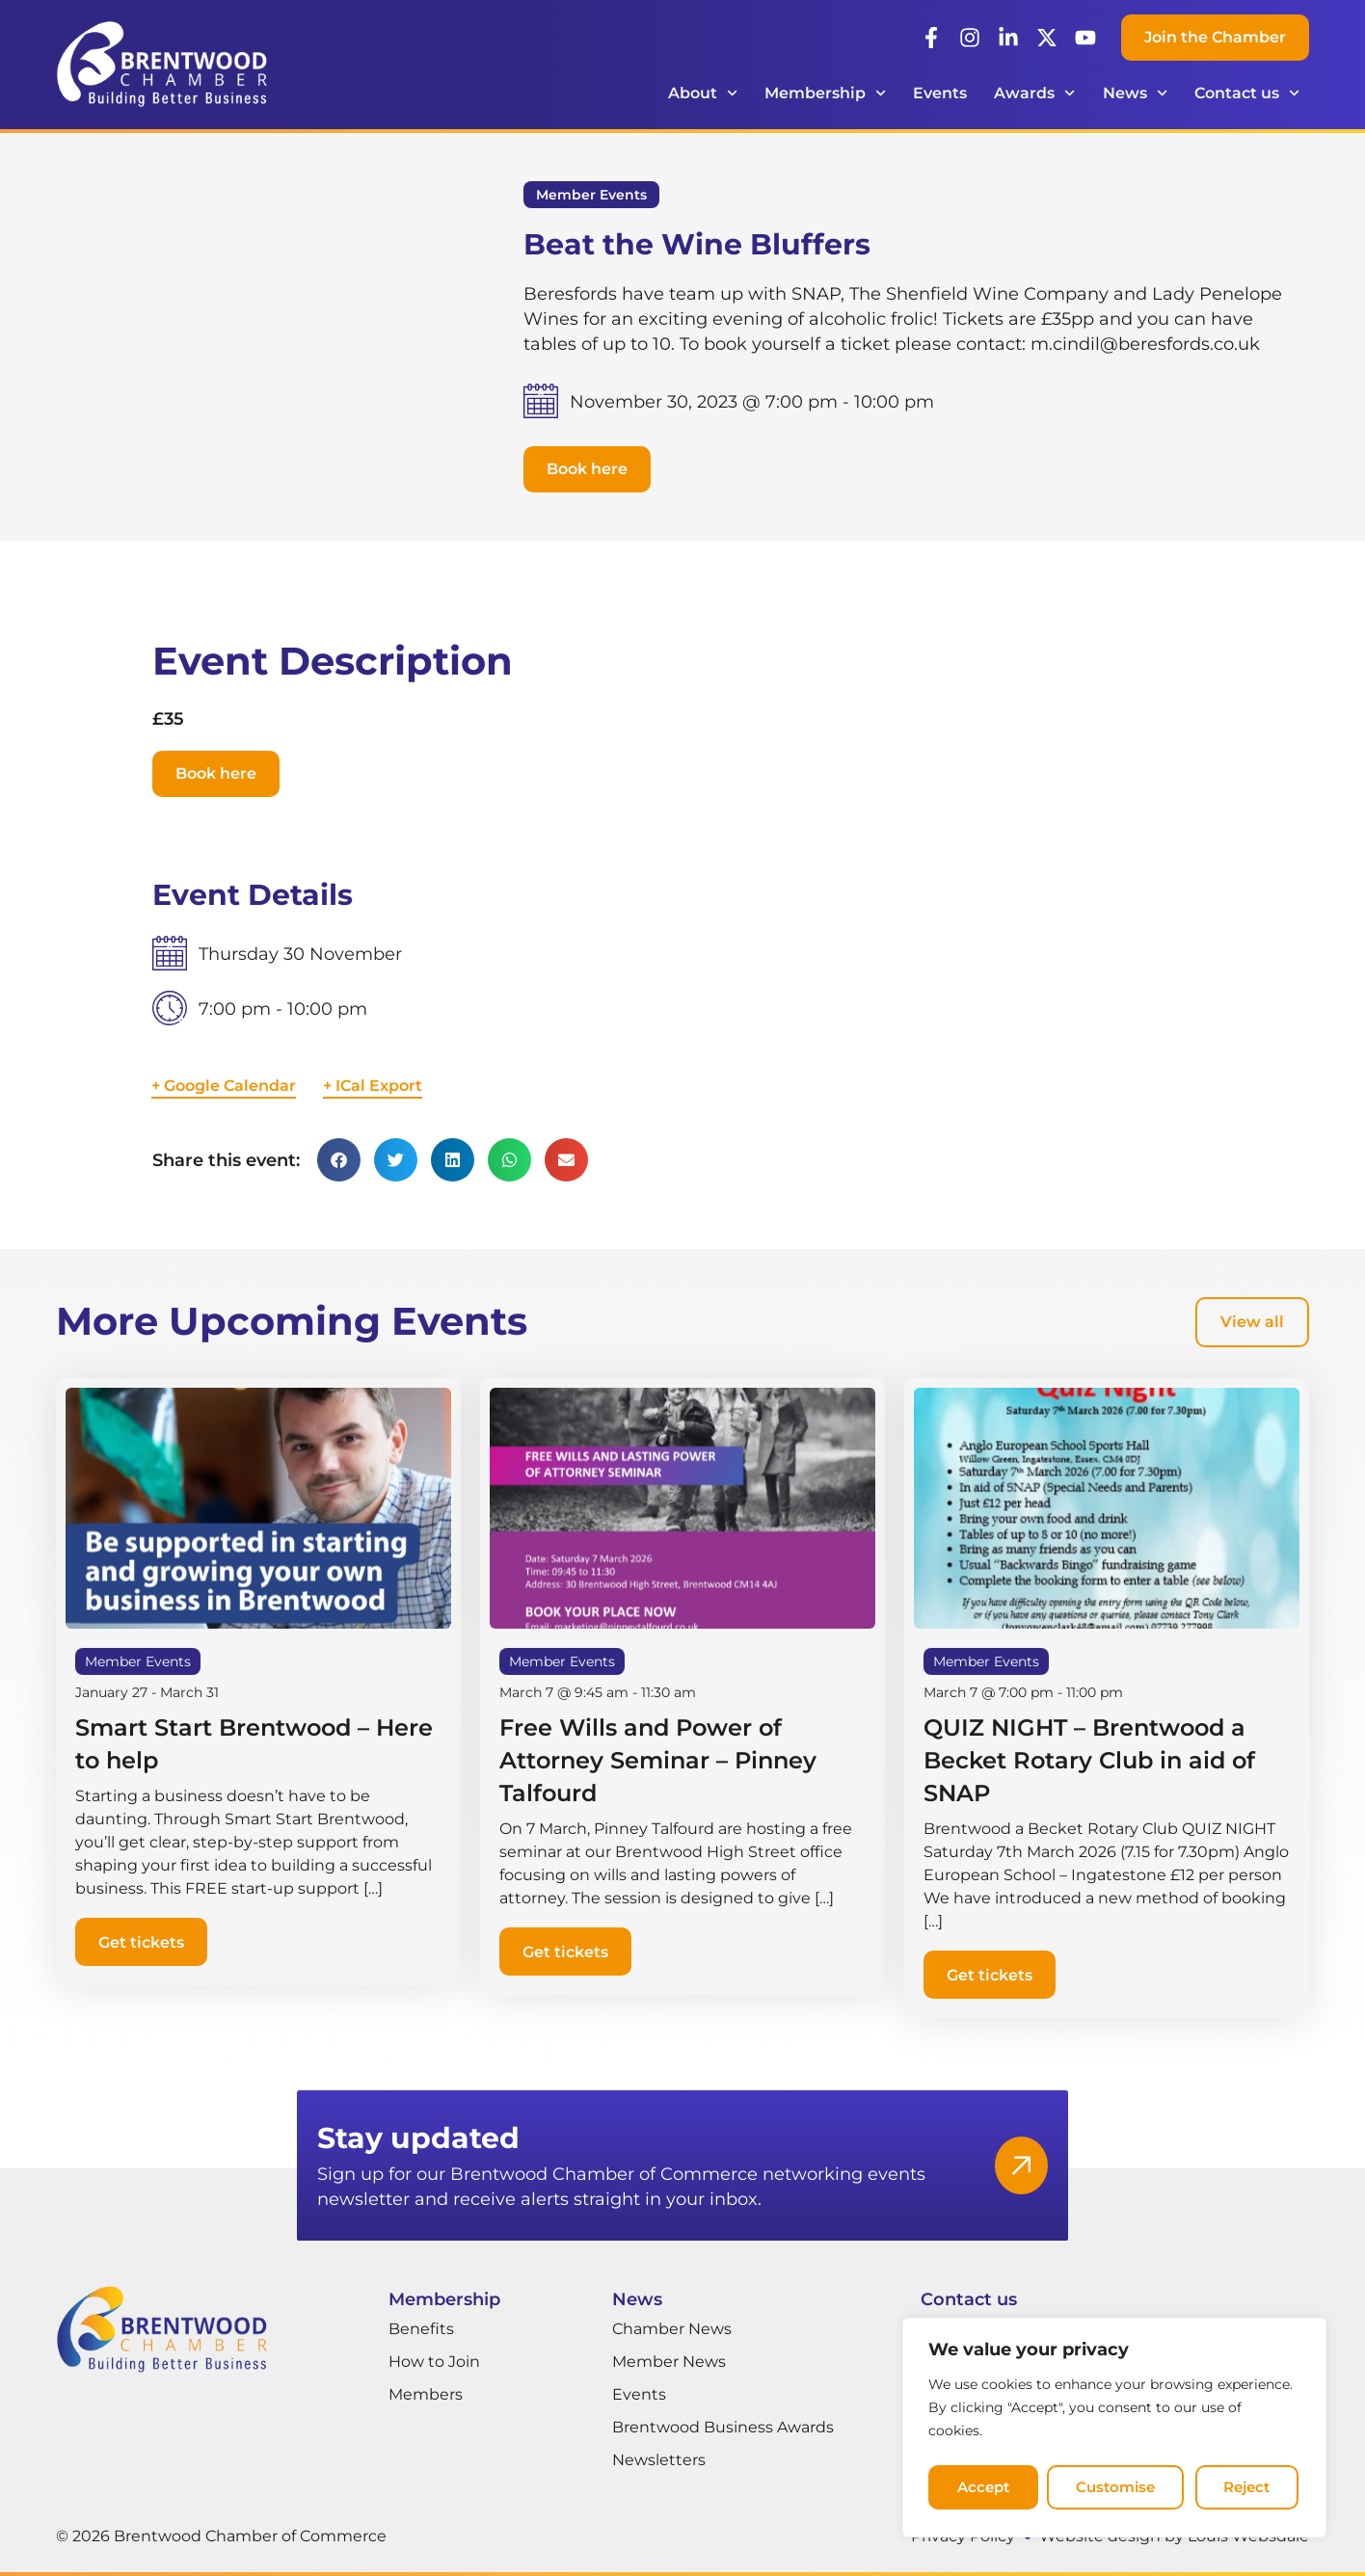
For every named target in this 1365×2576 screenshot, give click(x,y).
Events (940, 93)
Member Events (591, 194)
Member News (669, 2361)
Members (425, 2394)
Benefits (421, 2329)
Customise (997, 2494)
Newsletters (659, 2460)
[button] (587, 469)
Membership (825, 93)
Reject (1128, 2494)
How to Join (434, 2361)
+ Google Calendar (223, 1085)
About (702, 93)
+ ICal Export (372, 1085)
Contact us (1246, 93)
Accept (1244, 2494)
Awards (1034, 93)
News (1135, 93)
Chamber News (672, 2329)
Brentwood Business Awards (723, 2427)
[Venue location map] (957, 1025)
